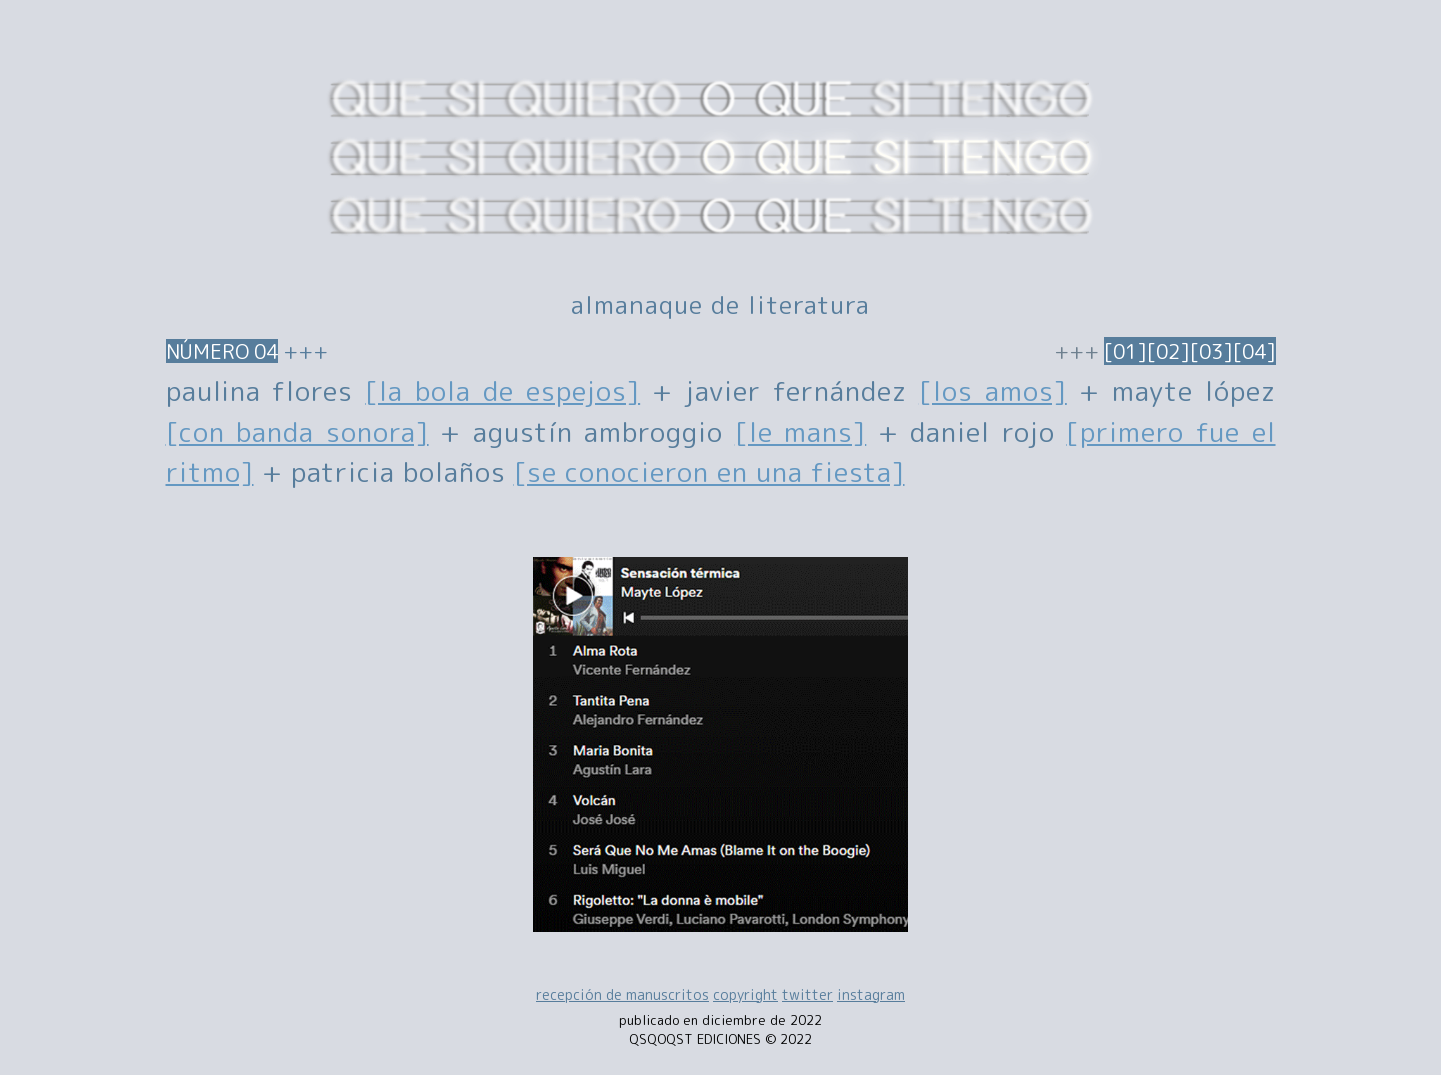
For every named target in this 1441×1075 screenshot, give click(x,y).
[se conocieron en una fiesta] (709, 472)
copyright (745, 994)
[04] (1254, 351)
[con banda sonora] (297, 432)
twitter (807, 994)
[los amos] (993, 391)
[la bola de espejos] (502, 391)
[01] (1125, 351)
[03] (1211, 351)
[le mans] (801, 432)
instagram (871, 994)
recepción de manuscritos (622, 994)
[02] (1168, 351)
